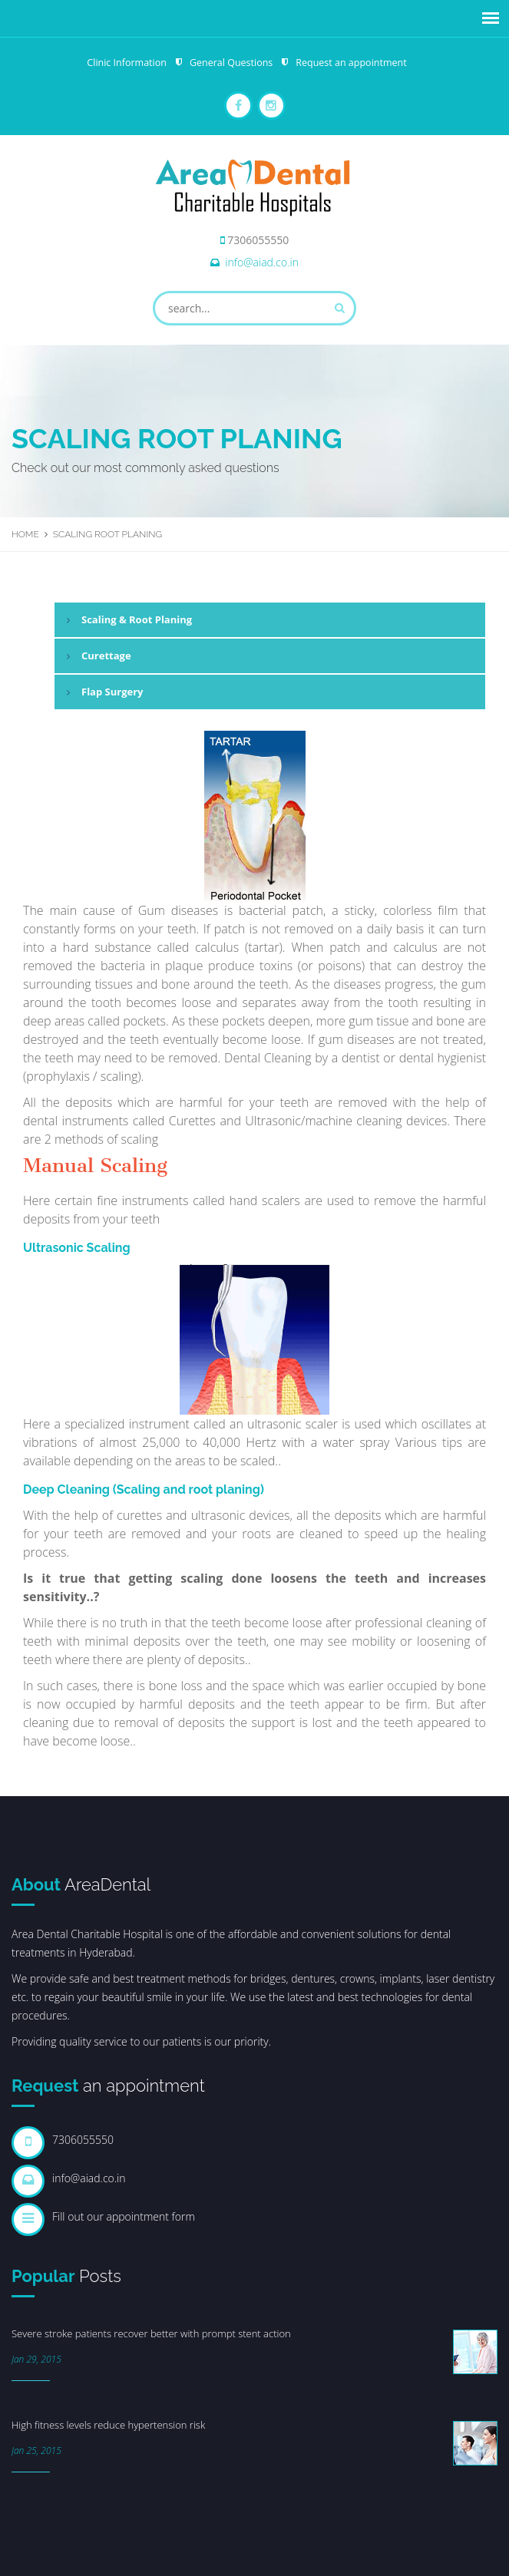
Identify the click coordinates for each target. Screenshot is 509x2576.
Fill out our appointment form (123, 2216)
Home (25, 534)
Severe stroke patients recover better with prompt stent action (151, 2333)
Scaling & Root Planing (136, 619)
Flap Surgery (112, 691)
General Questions (231, 62)
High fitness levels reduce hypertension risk (108, 2425)
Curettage (106, 655)
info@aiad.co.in (262, 262)
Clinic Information (127, 62)
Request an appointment (351, 62)
